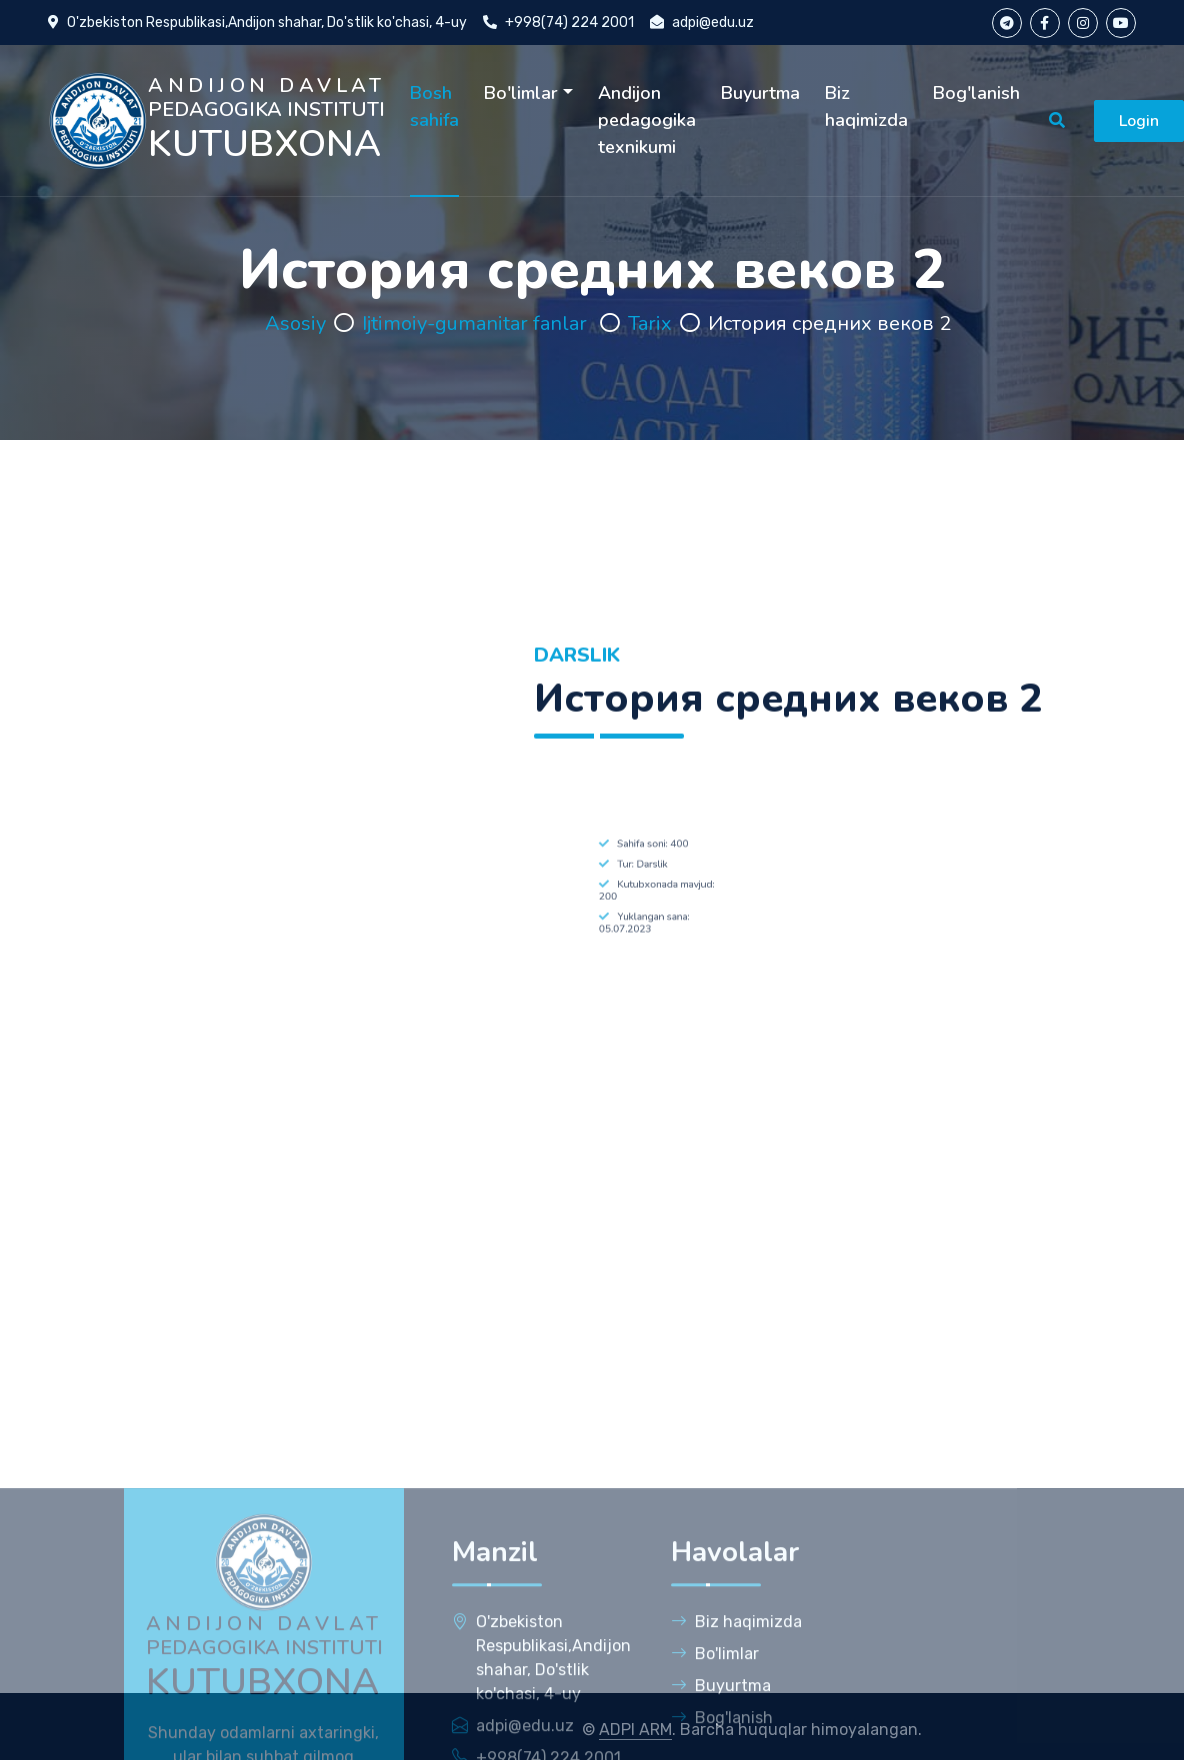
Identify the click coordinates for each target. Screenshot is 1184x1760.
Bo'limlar (521, 93)
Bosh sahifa (434, 106)
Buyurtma (760, 93)
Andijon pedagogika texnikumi (647, 120)
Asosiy (295, 323)
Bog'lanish (976, 93)
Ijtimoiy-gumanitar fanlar (477, 323)
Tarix (650, 323)
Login (1139, 121)
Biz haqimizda (866, 106)
